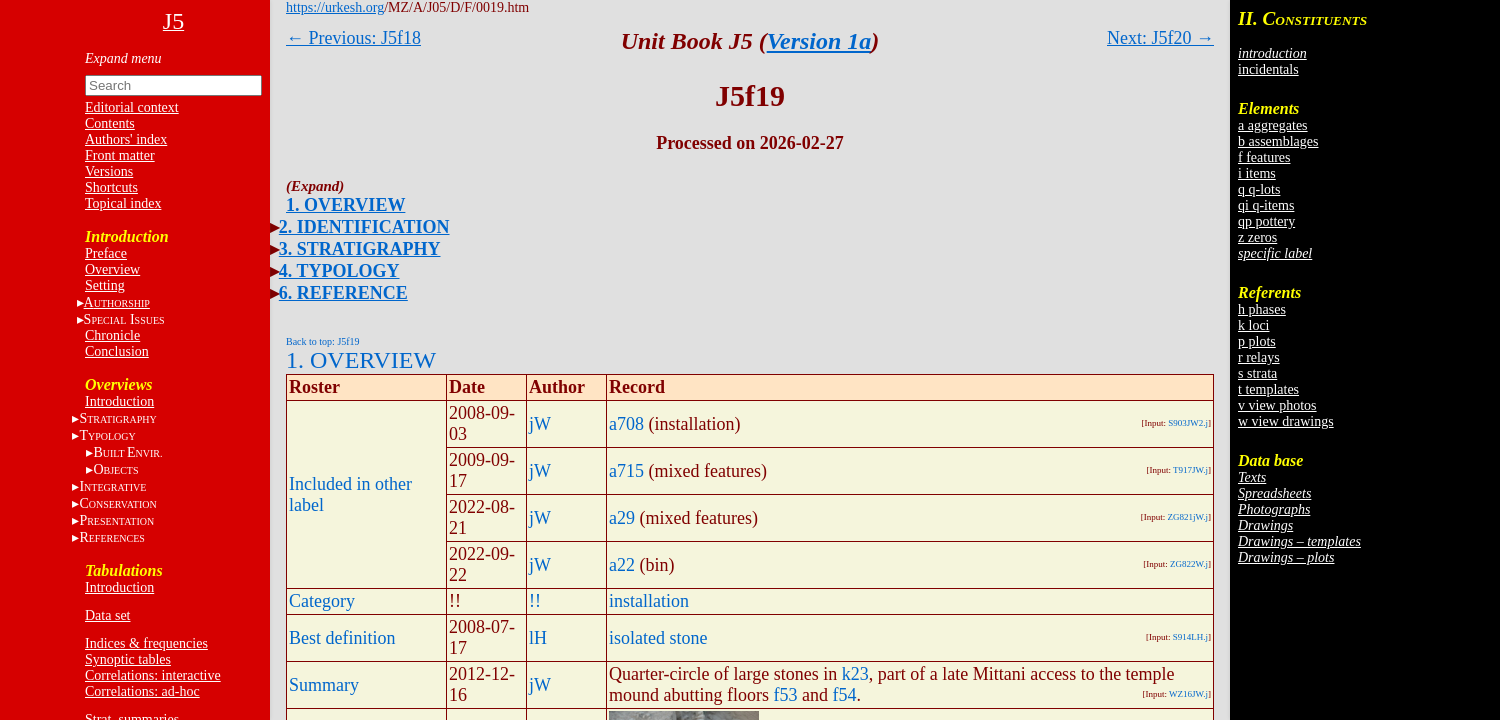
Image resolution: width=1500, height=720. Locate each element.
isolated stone (658, 638)
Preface (106, 253)
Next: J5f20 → (1160, 38)
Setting (105, 285)
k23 (855, 674)
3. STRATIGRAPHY (360, 249)
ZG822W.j (1189, 564)
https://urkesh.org (335, 7)
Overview (112, 269)
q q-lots (1259, 189)
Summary (324, 685)
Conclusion (117, 351)
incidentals (1268, 69)
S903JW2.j (1188, 423)
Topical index (123, 203)
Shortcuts (111, 187)
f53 (786, 695)
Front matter (120, 155)
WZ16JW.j (1188, 694)
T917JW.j (1190, 470)
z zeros (1257, 237)
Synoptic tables (128, 659)
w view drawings (1286, 421)
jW (540, 424)
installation (649, 601)
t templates (1268, 389)
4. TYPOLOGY (339, 271)
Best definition (342, 638)
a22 (622, 565)
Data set (107, 615)
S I (124, 319)
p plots (1257, 341)
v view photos (1277, 405)
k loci (1254, 325)
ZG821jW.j (1188, 517)
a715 (626, 471)
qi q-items (1266, 205)
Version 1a (819, 41)
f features (1264, 157)
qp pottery (1266, 221)
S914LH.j (1190, 637)
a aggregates (1273, 125)
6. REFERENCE (343, 293)
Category (322, 601)
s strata (1257, 373)
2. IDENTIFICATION (364, 227)
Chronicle (112, 335)
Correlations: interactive (153, 675)
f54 (845, 695)
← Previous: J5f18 (353, 38)
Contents (110, 123)
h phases (1262, 309)
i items (1257, 173)
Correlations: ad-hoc (142, 691)
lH (538, 638)
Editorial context (132, 107)
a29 (622, 518)
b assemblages (1278, 141)
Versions (109, 171)
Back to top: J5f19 (323, 341)
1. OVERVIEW (345, 205)
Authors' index (126, 139)
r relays (1259, 357)
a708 (626, 424)
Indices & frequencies (146, 643)
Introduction (119, 401)
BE (127, 452)
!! (535, 601)
